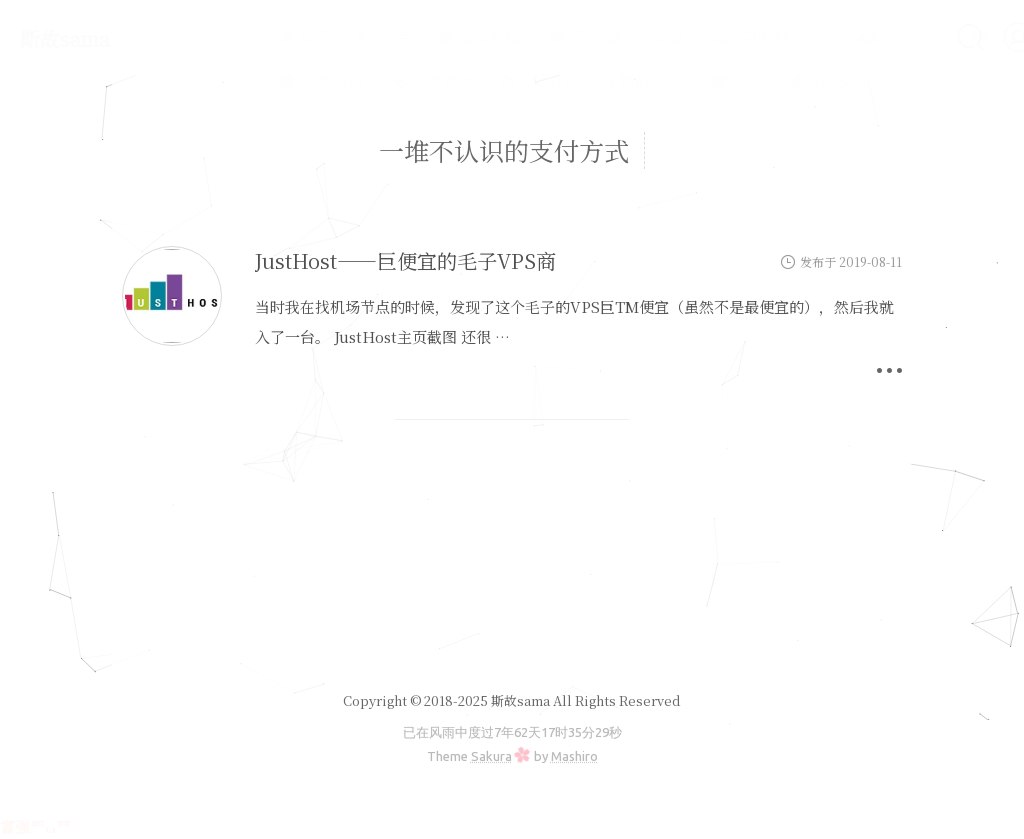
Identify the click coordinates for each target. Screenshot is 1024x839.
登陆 (684, 80)
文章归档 (268, 80)
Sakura (491, 756)
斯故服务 (593, 80)
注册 (766, 80)
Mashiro (574, 756)
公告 (331, 36)
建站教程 (426, 36)
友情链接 (379, 80)
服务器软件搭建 (564, 36)
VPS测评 (848, 36)
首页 (251, 36)
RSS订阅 (488, 80)
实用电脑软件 (719, 36)
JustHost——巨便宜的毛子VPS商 (405, 260)
